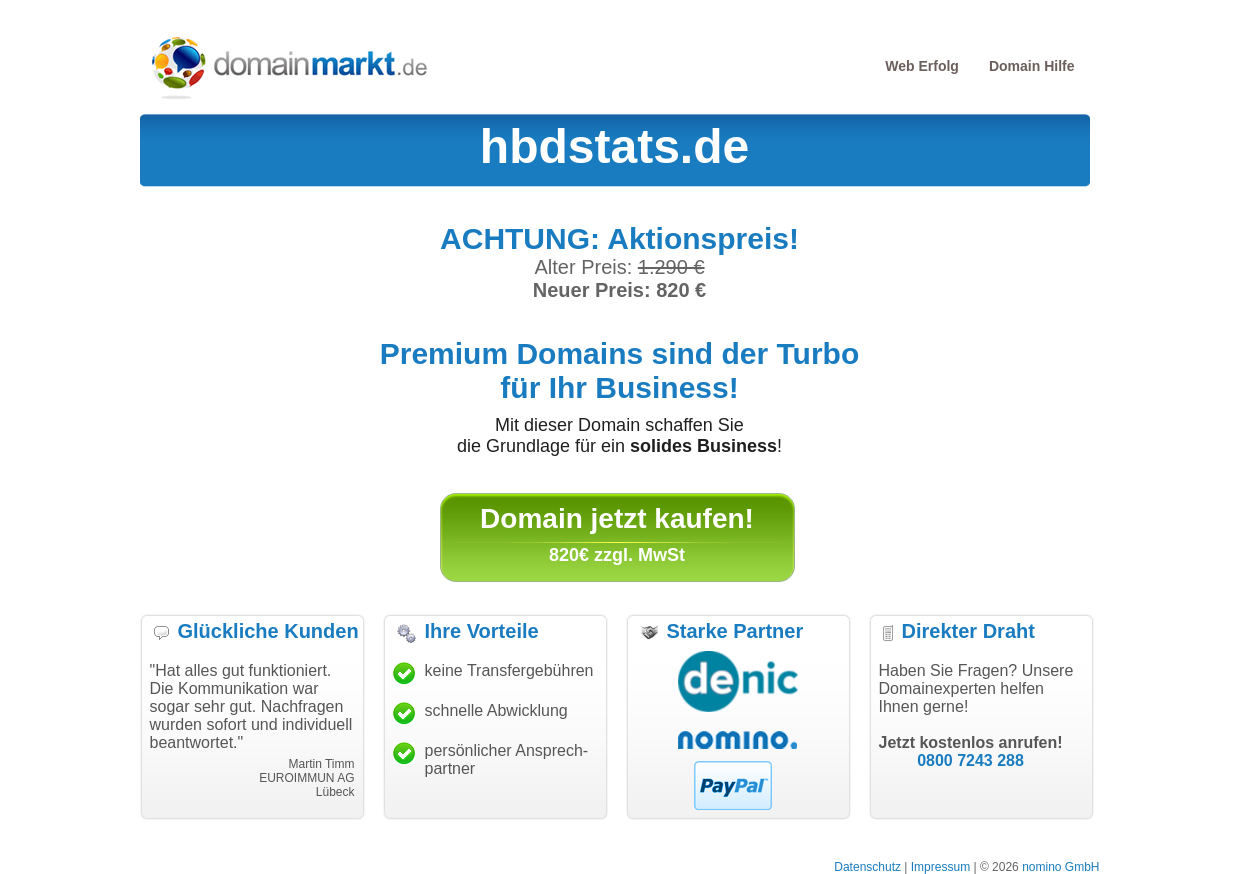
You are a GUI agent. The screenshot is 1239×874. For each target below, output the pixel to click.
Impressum (940, 867)
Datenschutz (867, 867)
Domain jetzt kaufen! (617, 518)
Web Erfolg (922, 66)
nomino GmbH (1060, 867)
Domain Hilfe (1032, 66)
